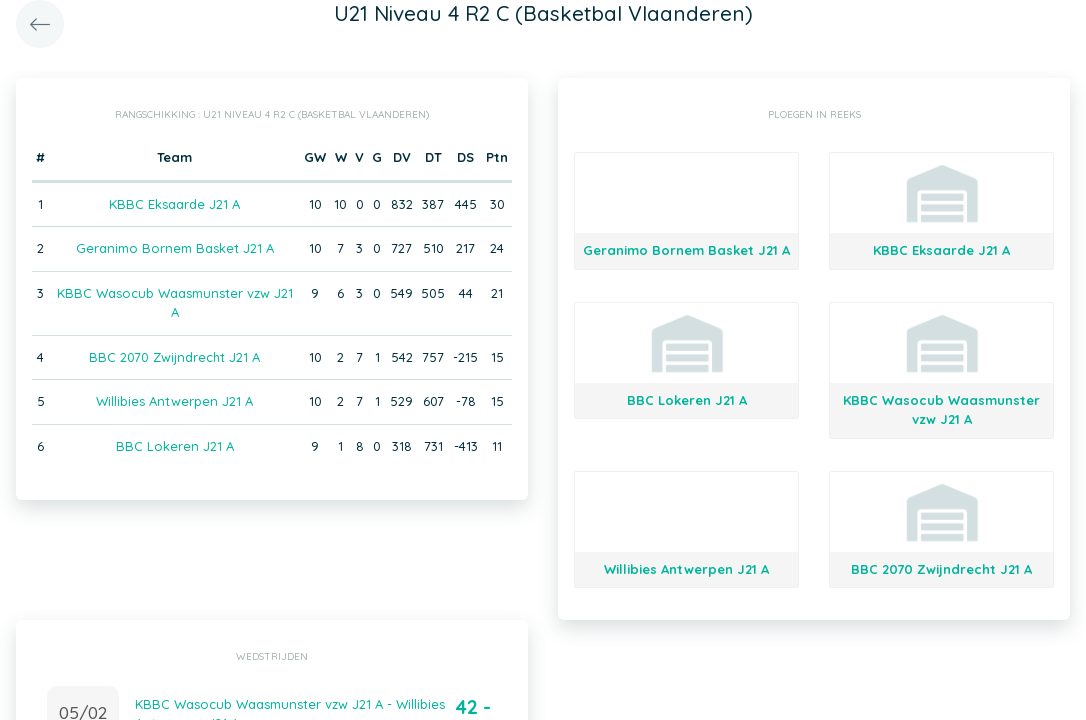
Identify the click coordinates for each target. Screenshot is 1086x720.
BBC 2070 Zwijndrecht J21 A (174, 357)
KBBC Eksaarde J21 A (174, 204)
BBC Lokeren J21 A (175, 446)
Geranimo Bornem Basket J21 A (175, 248)
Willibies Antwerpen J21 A (174, 401)
